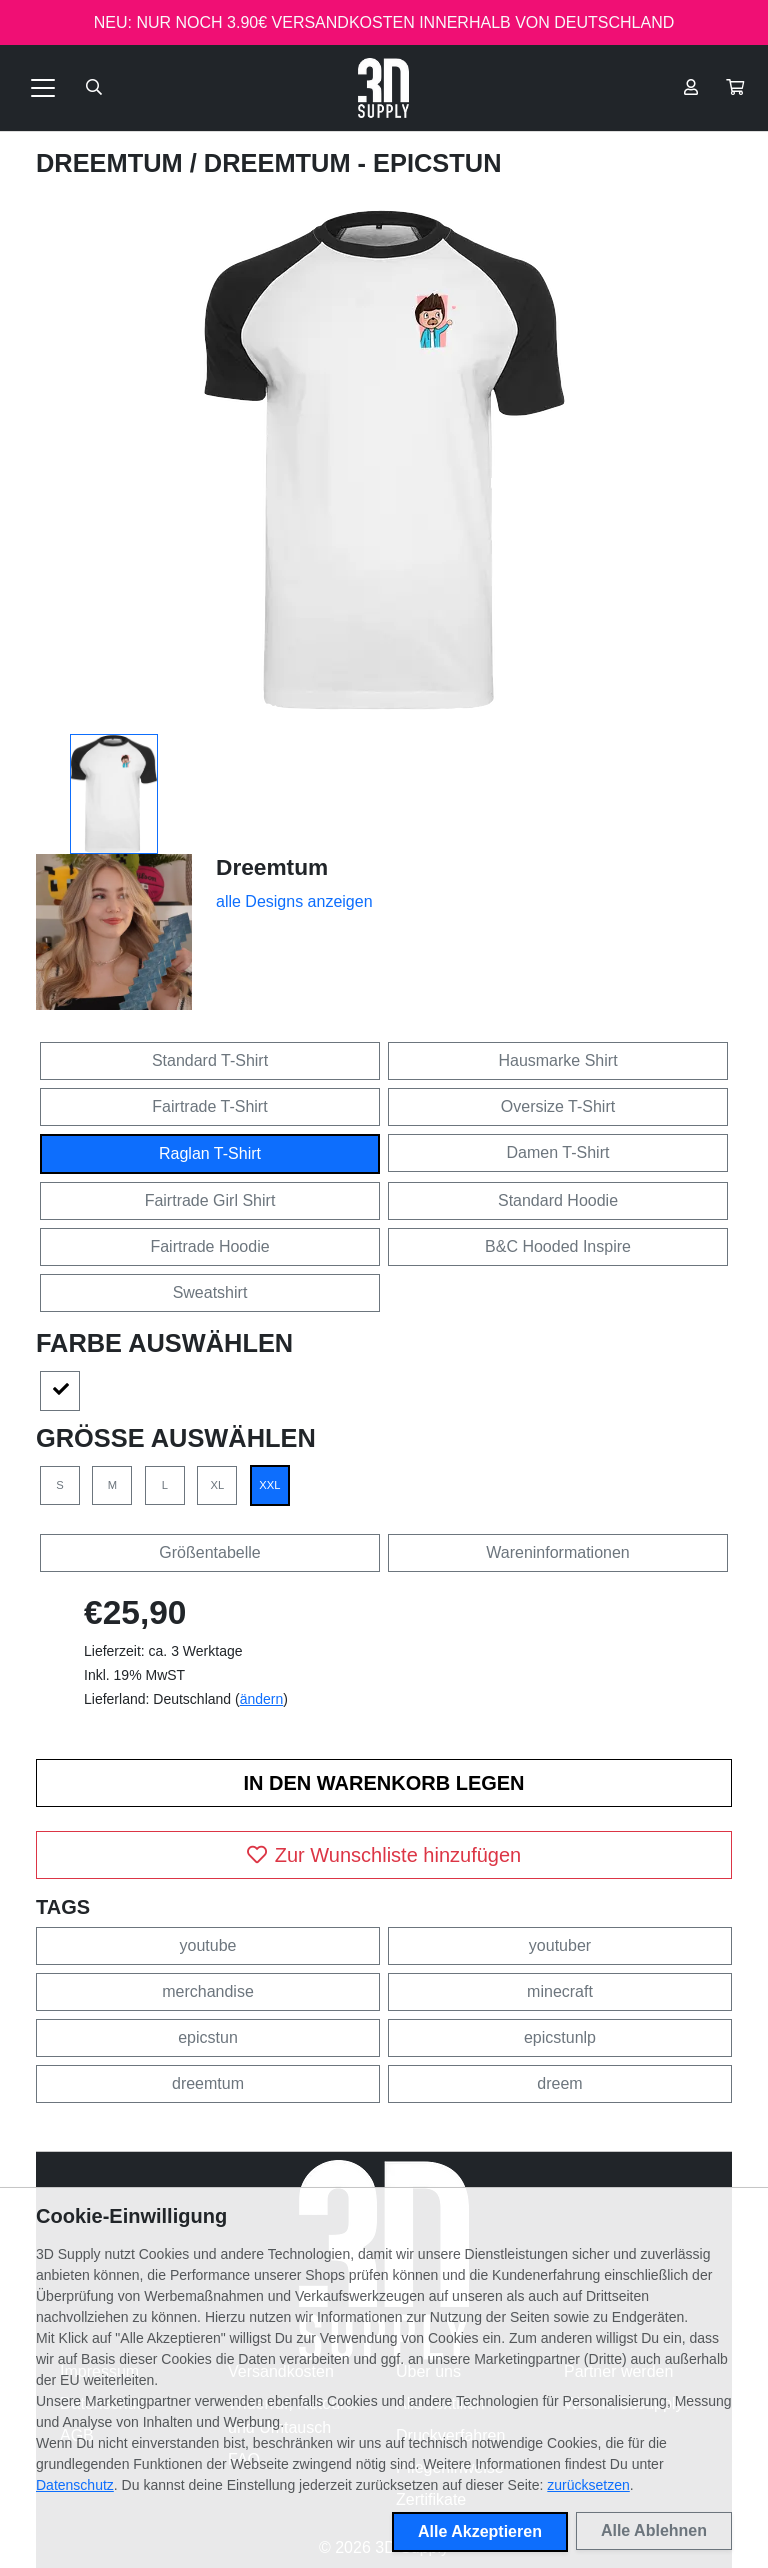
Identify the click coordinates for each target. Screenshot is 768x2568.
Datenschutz (75, 2485)
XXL (269, 1485)
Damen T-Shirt (558, 1152)
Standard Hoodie (558, 1200)
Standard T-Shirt (210, 1060)
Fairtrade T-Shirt (209, 1106)
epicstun (208, 2037)
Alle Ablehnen (654, 2530)
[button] (735, 88)
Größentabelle (209, 1552)
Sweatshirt (210, 1292)
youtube (208, 1945)
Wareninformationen (557, 1552)
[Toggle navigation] (43, 88)
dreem (559, 2083)
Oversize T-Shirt (558, 1106)
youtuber (560, 1945)
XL (218, 1485)
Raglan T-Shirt (210, 1153)
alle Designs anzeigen (294, 901)
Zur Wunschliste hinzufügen (384, 1855)
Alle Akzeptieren (480, 2531)
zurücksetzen (588, 2485)
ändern (262, 1699)
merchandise (208, 1991)
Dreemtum (113, 163)
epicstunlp (560, 2037)
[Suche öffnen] (94, 88)
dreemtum (208, 2083)
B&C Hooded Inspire (558, 1246)
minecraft (560, 1991)
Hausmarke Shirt (557, 1060)
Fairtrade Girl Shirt (210, 1200)
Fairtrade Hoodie (209, 1246)
